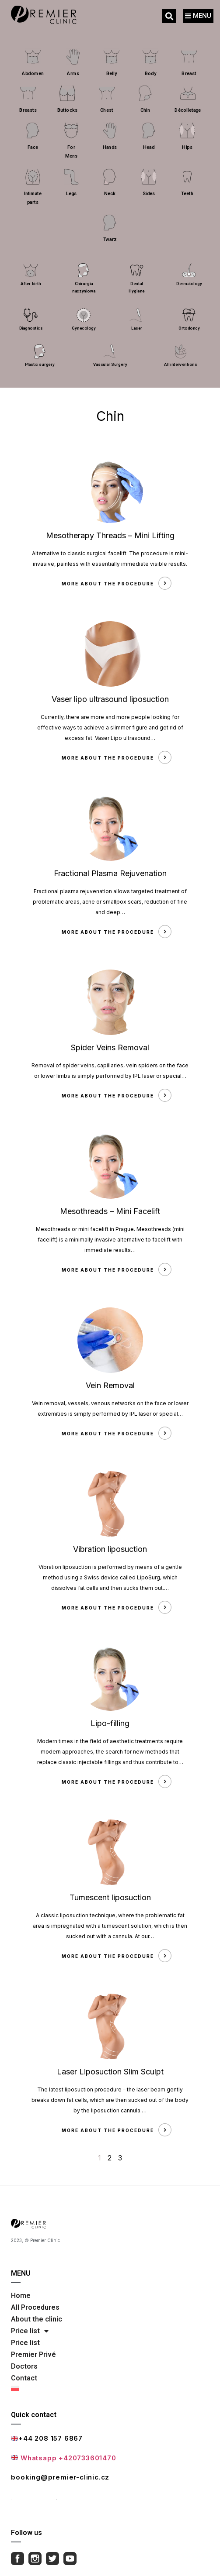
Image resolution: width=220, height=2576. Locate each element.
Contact (24, 2378)
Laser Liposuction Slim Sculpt (110, 2071)
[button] (169, 16)
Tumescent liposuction (110, 1897)
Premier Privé (33, 2354)
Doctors (24, 2366)
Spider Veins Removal (110, 1047)
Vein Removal (110, 1385)
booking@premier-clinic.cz (60, 2477)
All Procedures (35, 2307)
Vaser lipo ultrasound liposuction (110, 699)
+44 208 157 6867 (47, 2438)
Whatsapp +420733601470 (63, 2458)
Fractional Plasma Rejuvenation (110, 873)
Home (21, 2295)
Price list (30, 2331)
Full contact (34, 2496)
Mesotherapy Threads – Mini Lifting (110, 535)
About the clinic (36, 2319)
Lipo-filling (110, 1723)
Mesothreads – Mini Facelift (110, 1211)
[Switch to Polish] (105, 2388)
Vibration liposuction (110, 1549)
